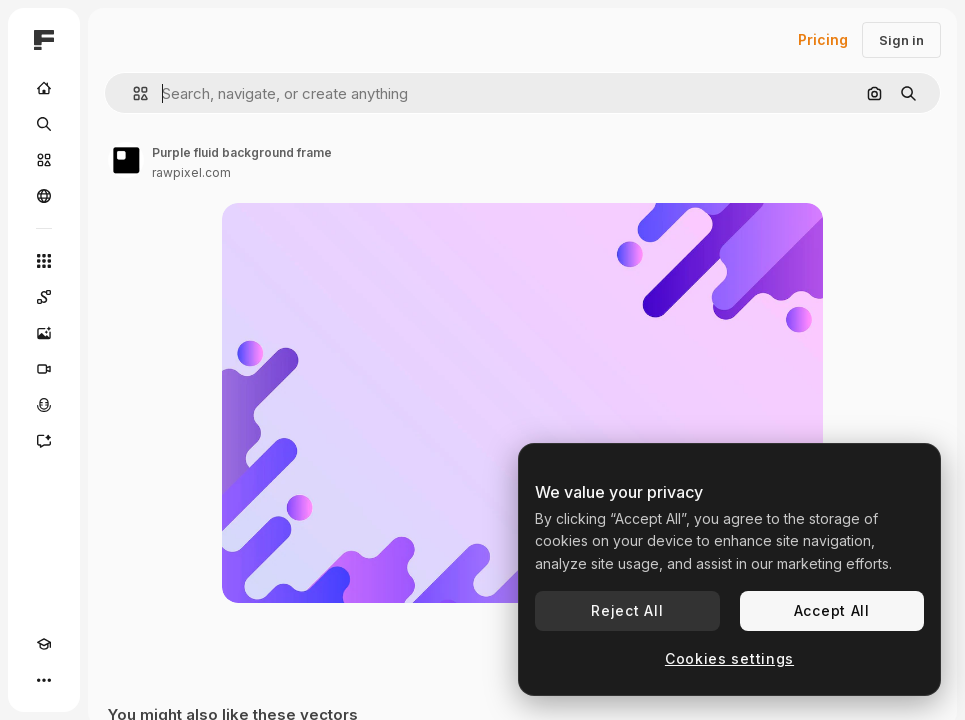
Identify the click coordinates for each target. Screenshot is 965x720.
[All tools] (44, 261)
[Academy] (44, 644)
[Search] (44, 124)
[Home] (44, 88)
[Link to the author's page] (126, 160)
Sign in (901, 40)
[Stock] (44, 160)
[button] (132, 93)
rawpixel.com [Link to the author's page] (191, 172)
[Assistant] (44, 441)
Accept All (832, 610)
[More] (44, 680)
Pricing (823, 39)
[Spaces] (44, 297)
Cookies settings (729, 658)
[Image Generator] (44, 333)
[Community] (44, 196)
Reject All (627, 610)
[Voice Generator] (44, 405)
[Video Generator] (44, 369)
